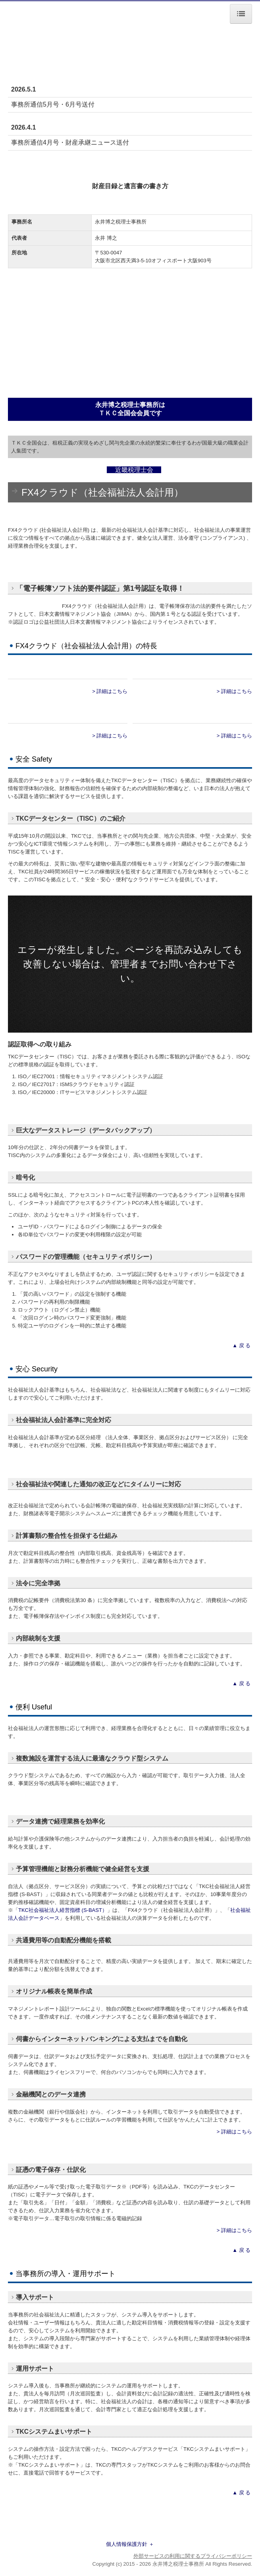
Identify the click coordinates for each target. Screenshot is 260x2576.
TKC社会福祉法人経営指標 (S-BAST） (62, 1910)
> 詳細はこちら (109, 691)
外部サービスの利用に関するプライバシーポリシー (192, 2556)
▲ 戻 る (242, 1345)
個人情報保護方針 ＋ (130, 2544)
